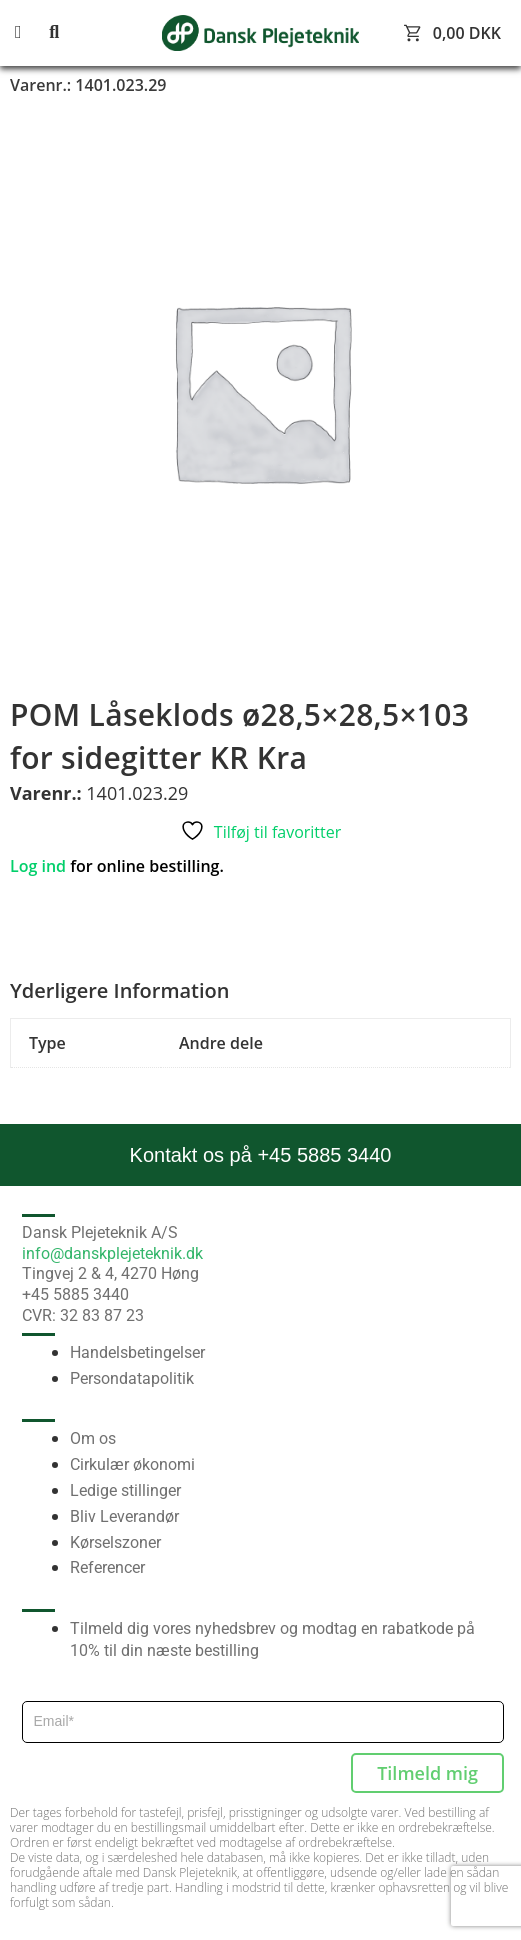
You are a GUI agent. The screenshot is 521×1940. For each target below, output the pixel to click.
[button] (30, 32)
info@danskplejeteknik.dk (112, 1253)
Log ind (38, 866)
